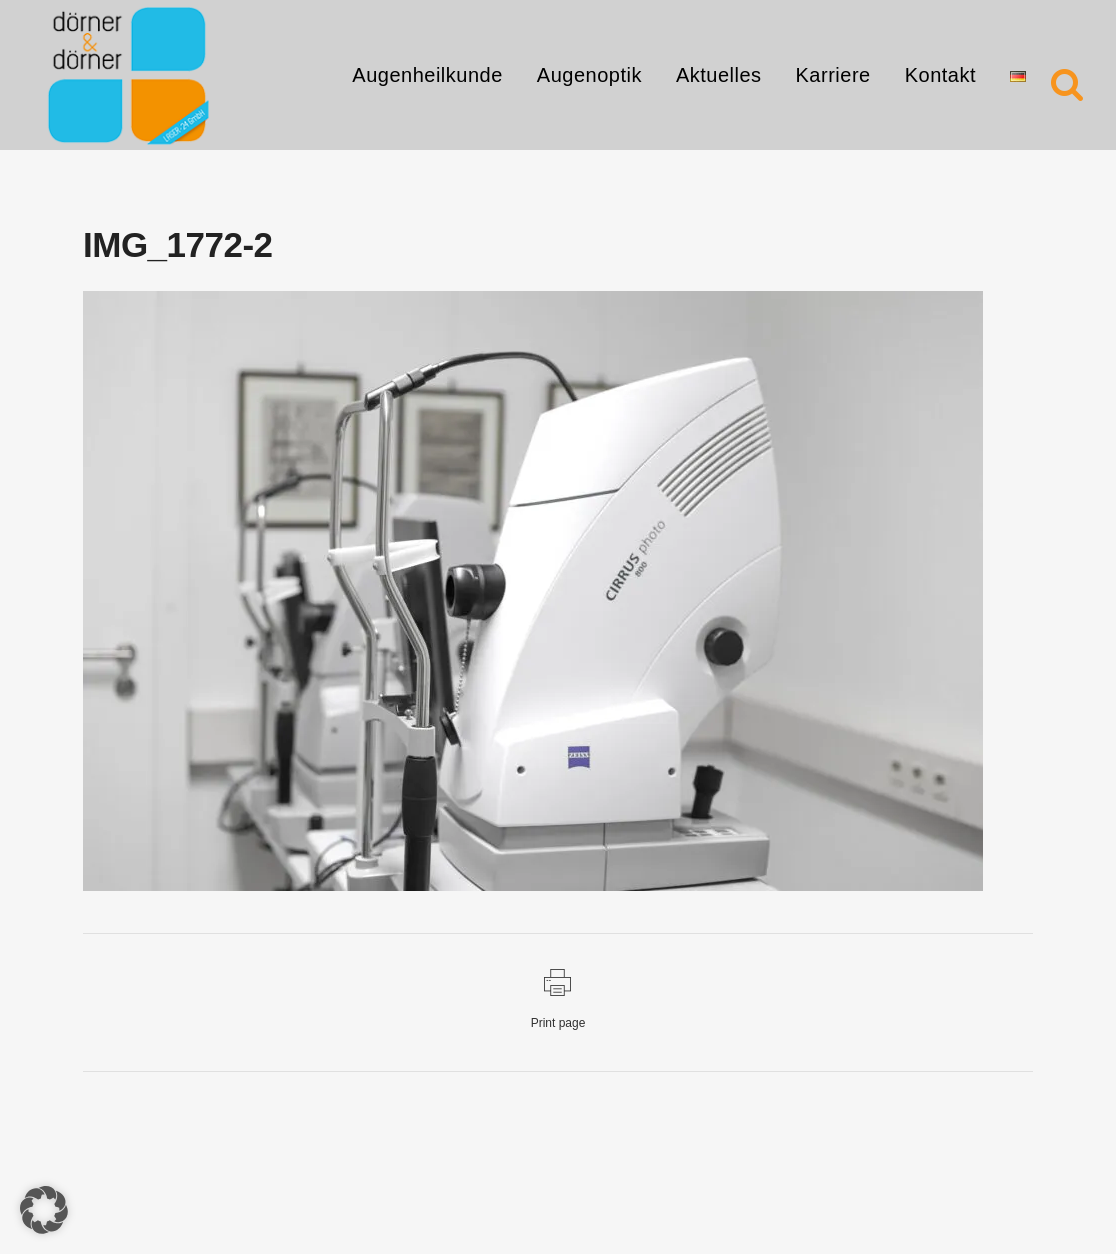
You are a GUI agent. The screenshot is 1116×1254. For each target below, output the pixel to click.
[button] (44, 1210)
